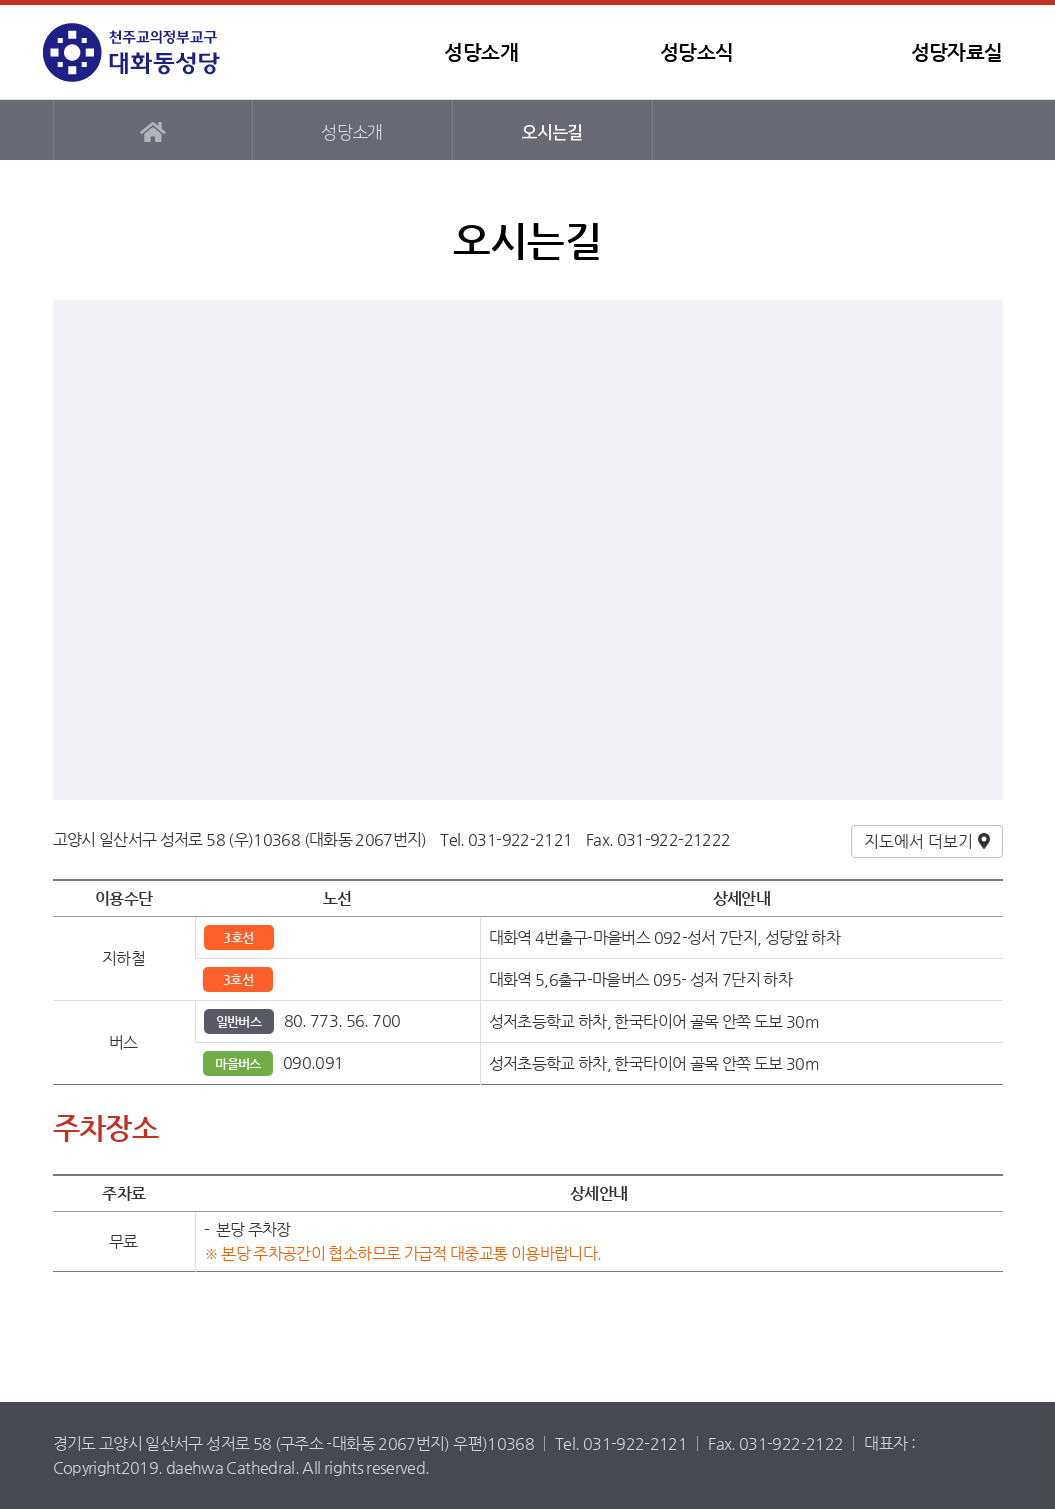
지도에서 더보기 (918, 841)
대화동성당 (168, 52)
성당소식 (696, 52)
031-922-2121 (520, 839)
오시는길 (551, 132)
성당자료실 (957, 52)
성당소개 (480, 52)
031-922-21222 (674, 839)
